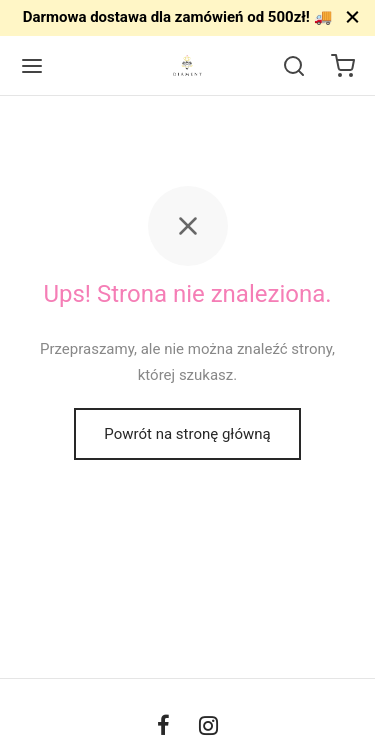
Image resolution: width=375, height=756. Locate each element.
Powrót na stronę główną (187, 434)
